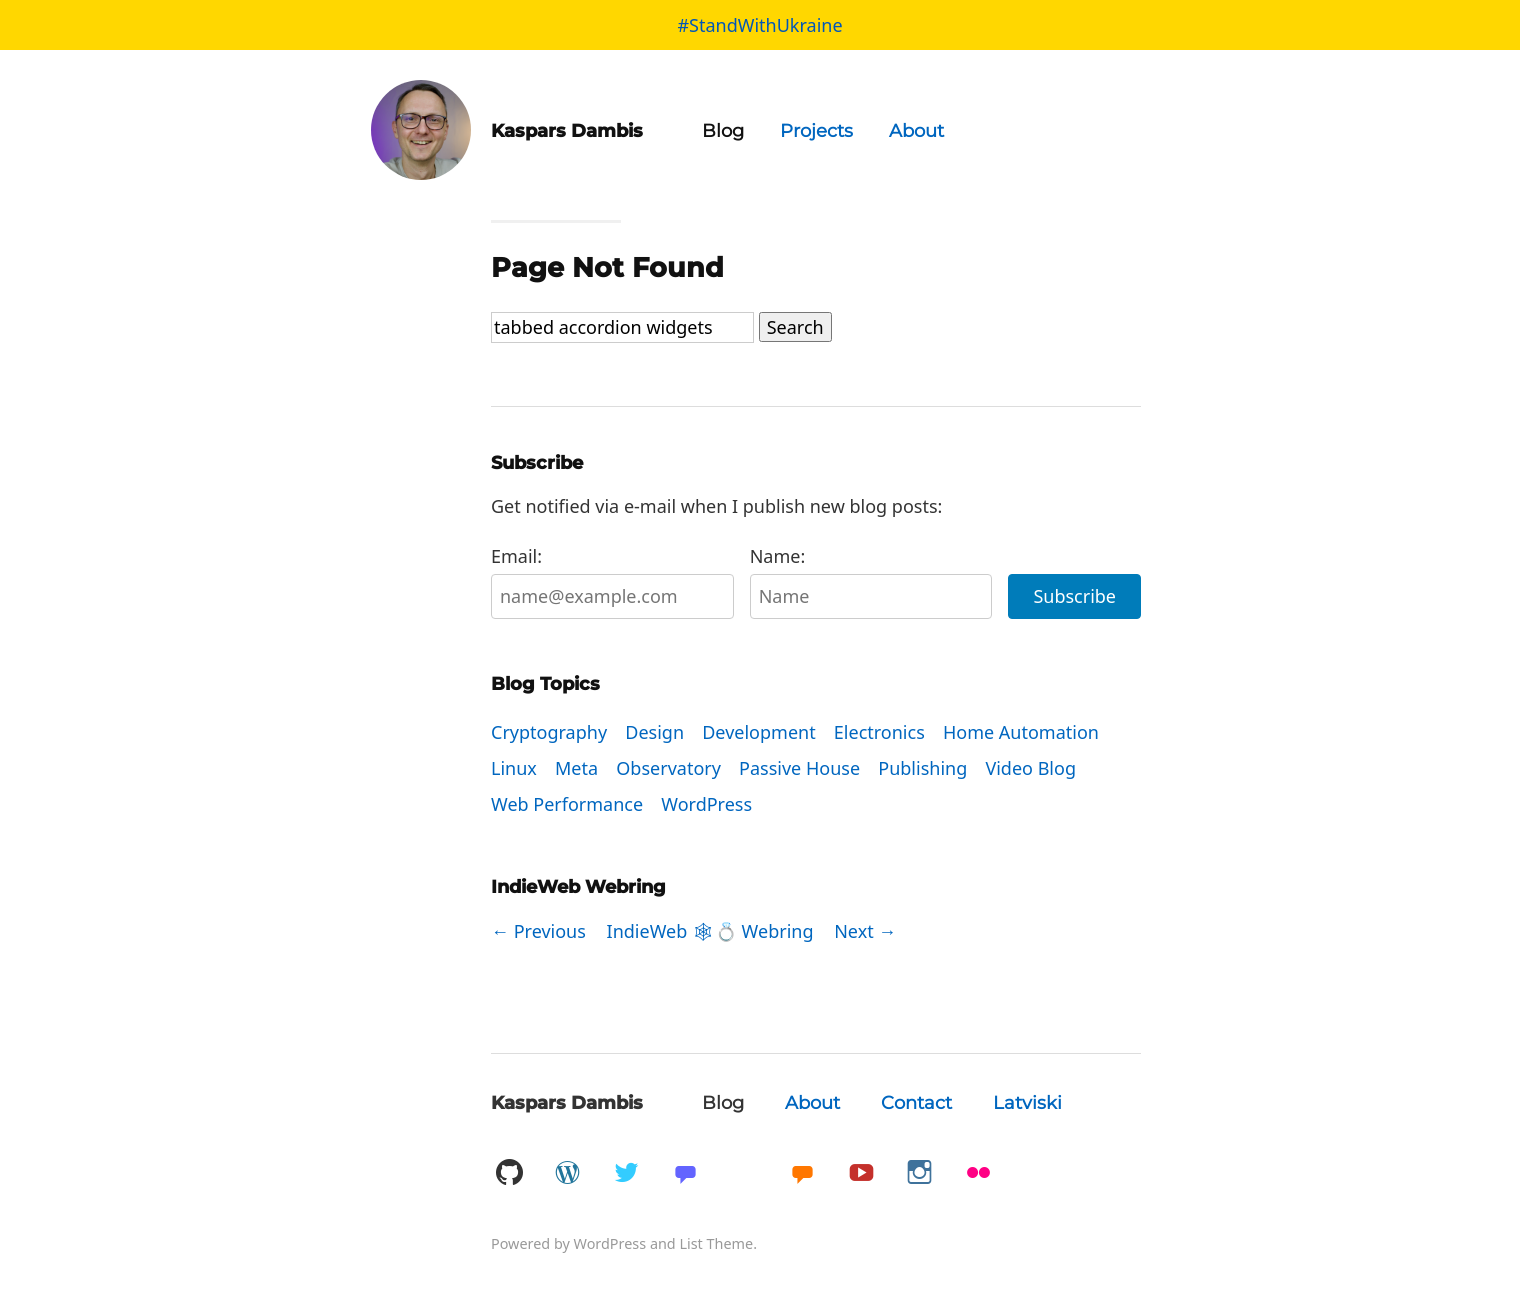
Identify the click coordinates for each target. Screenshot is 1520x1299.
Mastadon (685, 1173)
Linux (514, 768)
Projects (816, 131)
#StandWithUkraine (759, 25)
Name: (871, 581)
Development (758, 732)
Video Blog (1030, 768)
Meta (576, 768)
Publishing (922, 768)
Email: (612, 581)
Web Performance (567, 804)
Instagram (920, 1173)
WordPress (706, 804)
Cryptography (549, 732)
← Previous (538, 931)
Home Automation (1021, 732)
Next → (865, 931)
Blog (723, 131)
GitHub (509, 1173)
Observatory (668, 768)
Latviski (1027, 1103)
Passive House (799, 768)
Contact (916, 1103)
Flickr (979, 1173)
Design (654, 732)
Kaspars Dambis (567, 1103)
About (916, 131)
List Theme (716, 1243)
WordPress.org (568, 1173)
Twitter (626, 1173)
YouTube (861, 1173)
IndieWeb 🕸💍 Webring (710, 931)
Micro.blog (802, 1173)
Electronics (879, 732)
